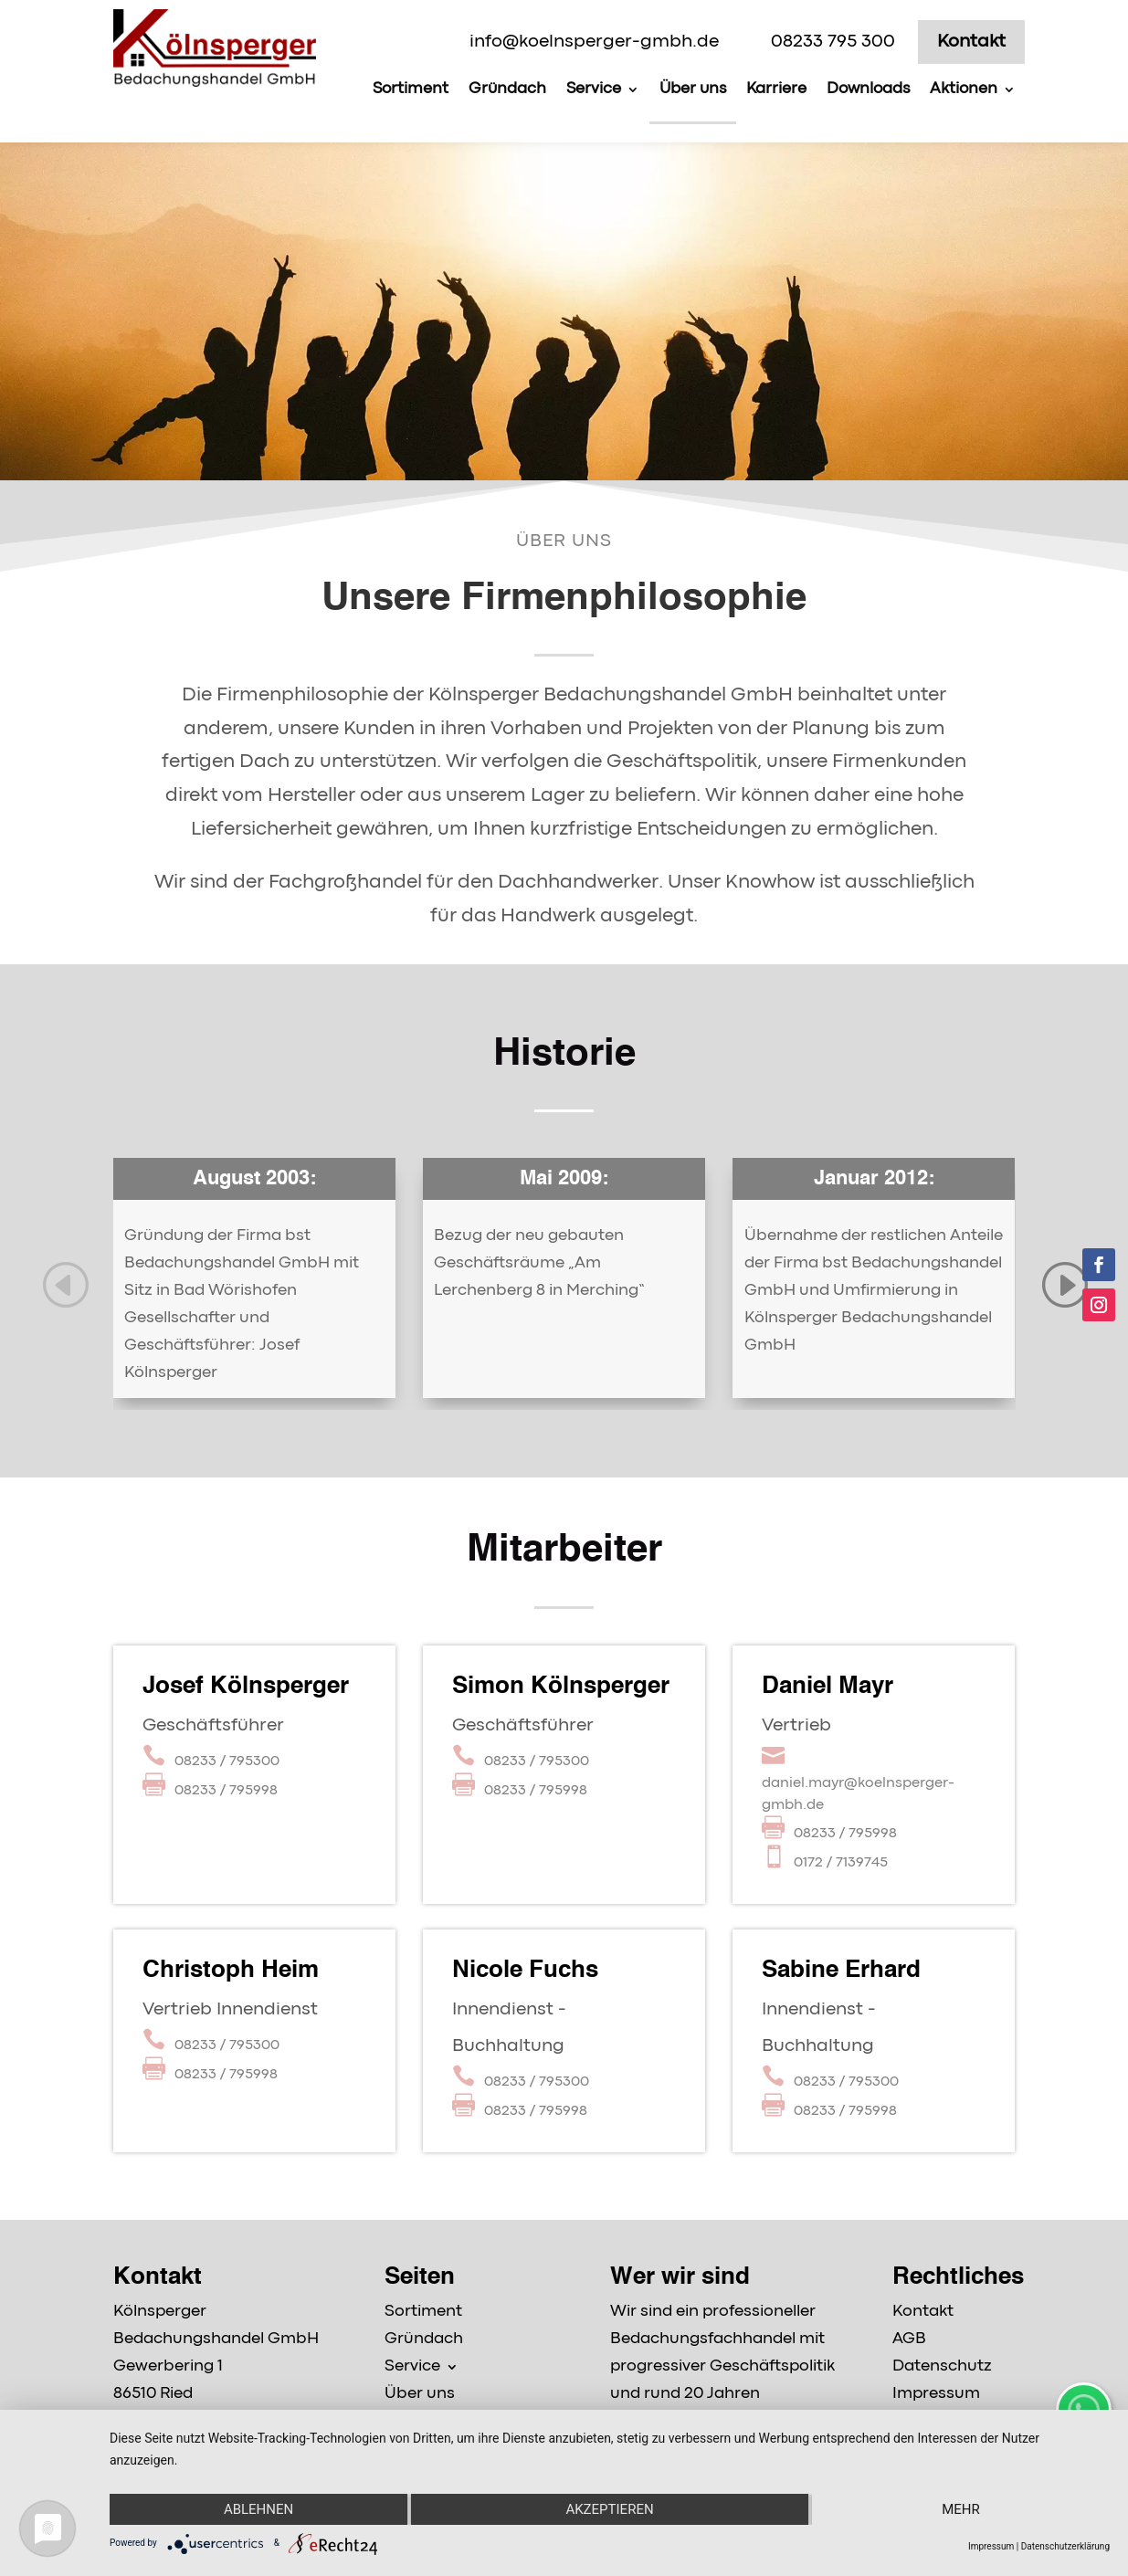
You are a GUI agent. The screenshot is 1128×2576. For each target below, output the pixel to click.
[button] (64, 1283)
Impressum (991, 2546)
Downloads (868, 89)
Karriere (776, 89)
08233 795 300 (833, 41)
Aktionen (963, 89)
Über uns (692, 89)
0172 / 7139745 (841, 1862)
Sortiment (410, 89)
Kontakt (971, 41)
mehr (961, 2509)
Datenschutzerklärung (1065, 2546)
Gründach (507, 89)
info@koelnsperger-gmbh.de (594, 41)
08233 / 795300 (226, 1761)
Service (593, 89)
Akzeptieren (609, 2509)
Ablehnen (258, 2509)
